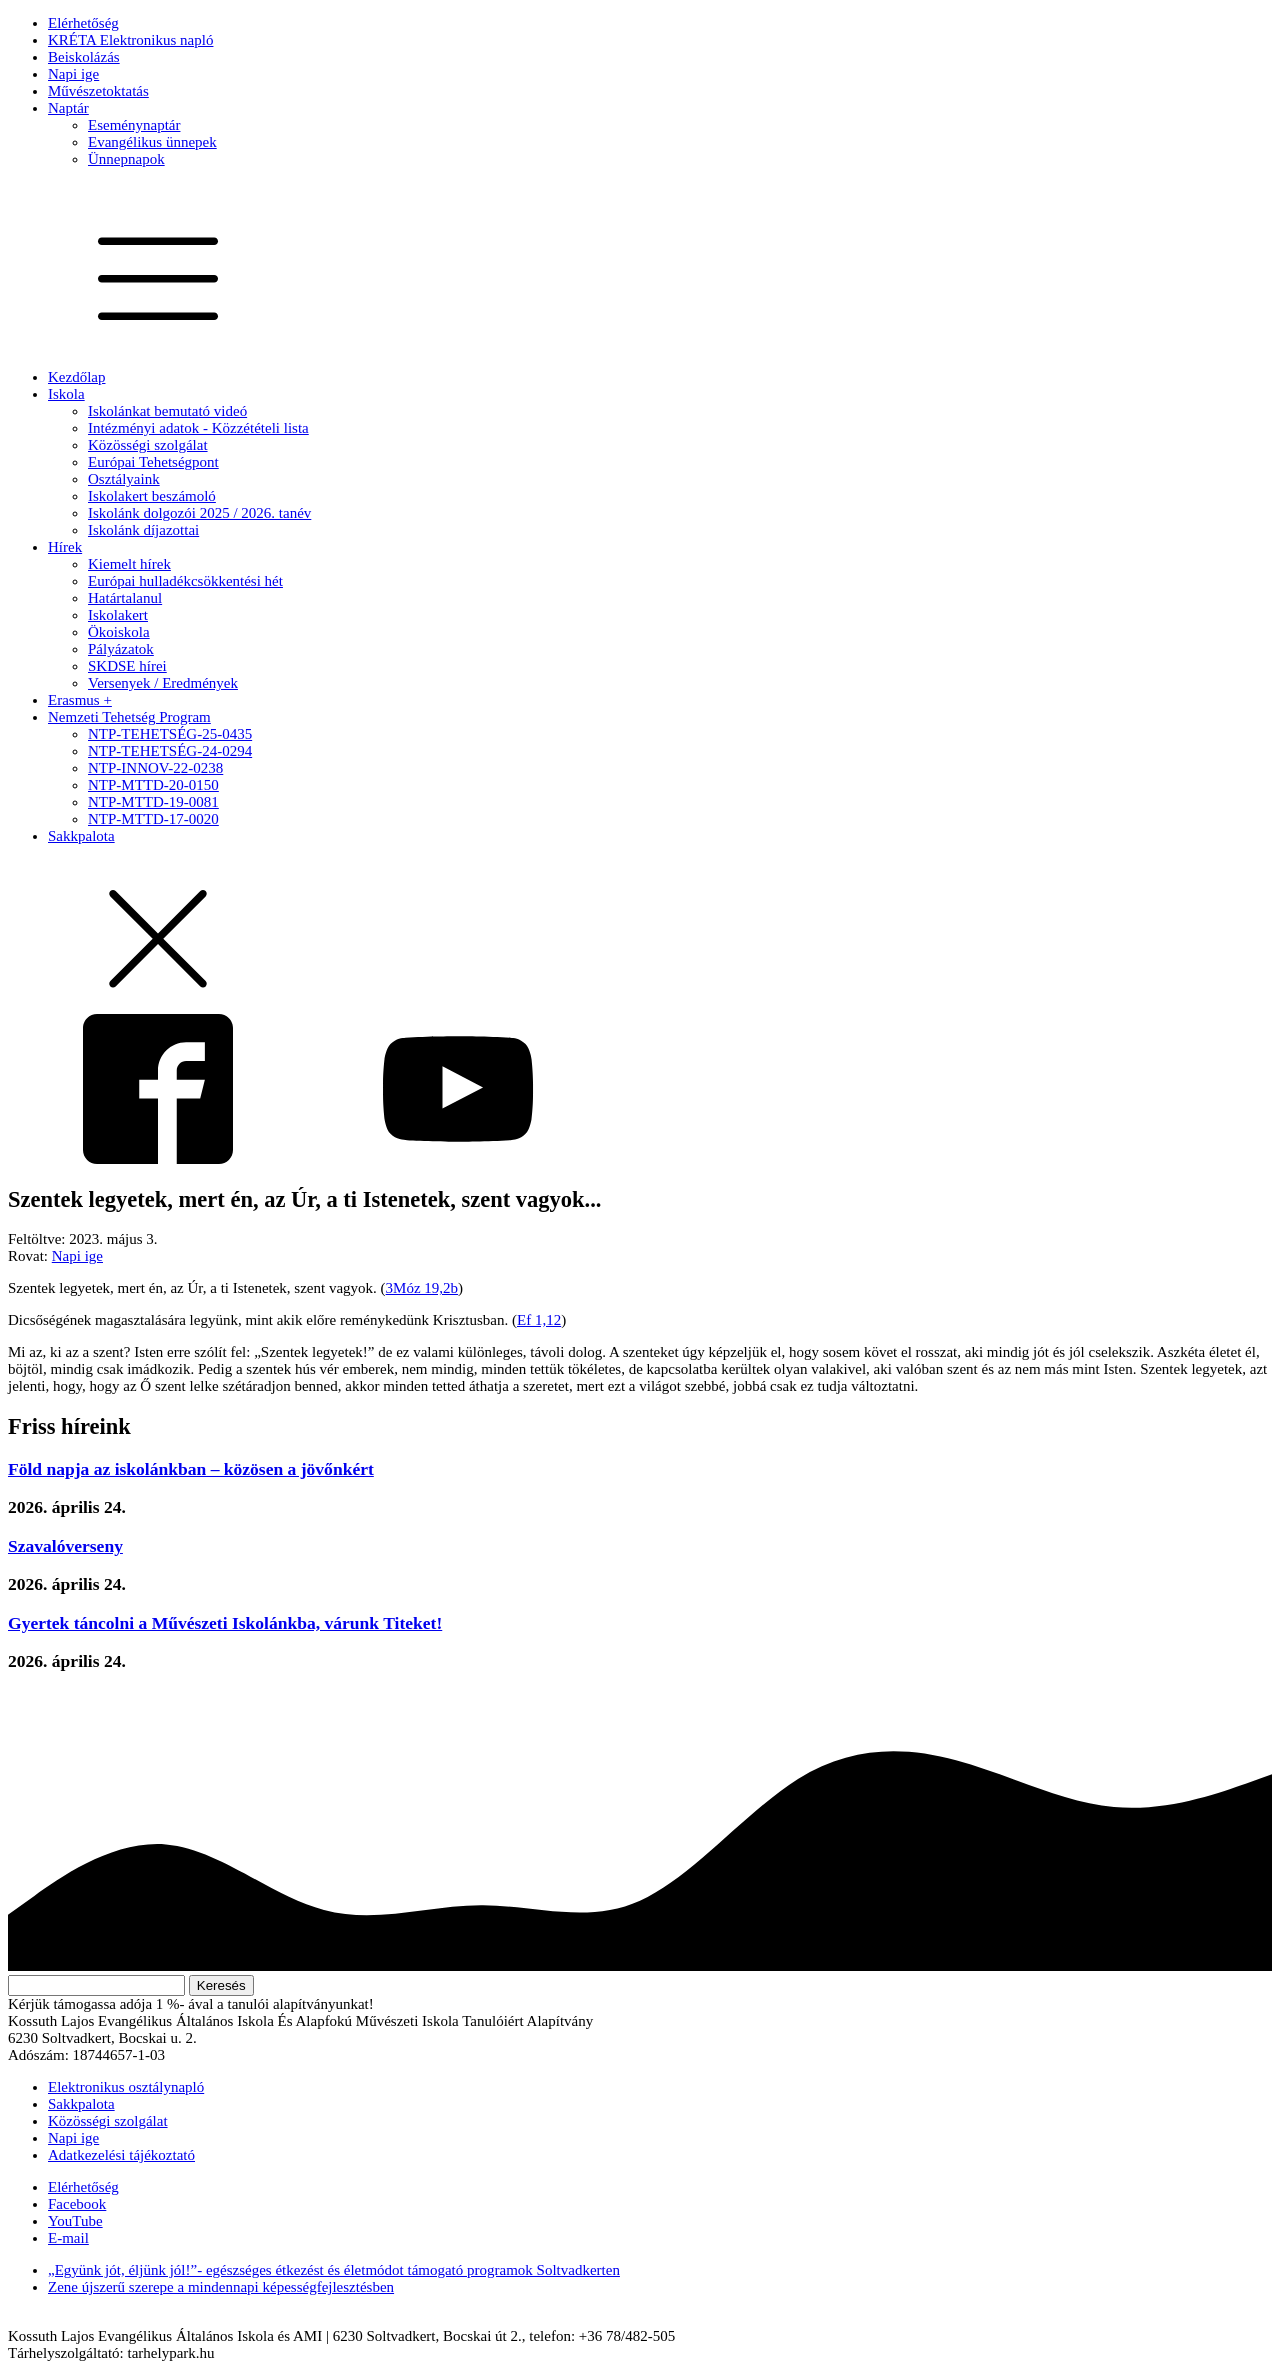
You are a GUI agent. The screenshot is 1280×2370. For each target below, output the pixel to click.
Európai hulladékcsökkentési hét (185, 581)
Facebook (77, 2204)
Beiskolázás (84, 57)
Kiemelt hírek (129, 564)
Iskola (66, 394)
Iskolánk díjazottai (143, 530)
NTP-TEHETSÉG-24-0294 (170, 751)
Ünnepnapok (126, 159)
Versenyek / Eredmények (163, 683)
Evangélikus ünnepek (152, 142)
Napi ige (73, 74)
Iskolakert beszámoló (152, 496)
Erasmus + (80, 700)
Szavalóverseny (65, 1546)
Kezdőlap (76, 377)
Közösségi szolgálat (148, 445)
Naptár (68, 108)
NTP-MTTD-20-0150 (153, 785)
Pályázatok (121, 649)
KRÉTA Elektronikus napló (130, 40)
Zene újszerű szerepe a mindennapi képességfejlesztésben (221, 2287)
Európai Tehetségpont (153, 462)
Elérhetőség (83, 23)
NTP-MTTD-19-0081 (153, 802)
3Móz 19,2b (422, 1288)
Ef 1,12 (539, 1320)
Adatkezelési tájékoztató (121, 2155)
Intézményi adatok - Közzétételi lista (198, 428)
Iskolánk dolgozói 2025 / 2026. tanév (199, 513)
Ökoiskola (119, 632)
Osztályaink (124, 479)
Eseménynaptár (134, 125)
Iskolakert (118, 615)
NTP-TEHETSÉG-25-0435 (170, 734)
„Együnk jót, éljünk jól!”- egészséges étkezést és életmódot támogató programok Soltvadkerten (334, 2270)
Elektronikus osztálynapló (126, 2087)
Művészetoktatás (98, 91)
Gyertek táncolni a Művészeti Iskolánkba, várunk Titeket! (225, 1623)
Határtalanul (125, 598)
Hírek (65, 547)
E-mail (68, 2238)
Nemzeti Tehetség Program (129, 717)
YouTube (75, 2221)
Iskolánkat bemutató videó (167, 411)
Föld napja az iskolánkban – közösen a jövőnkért (191, 1469)
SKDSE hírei (127, 666)
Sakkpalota (81, 836)
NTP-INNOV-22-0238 (155, 768)
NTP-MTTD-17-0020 (153, 819)
